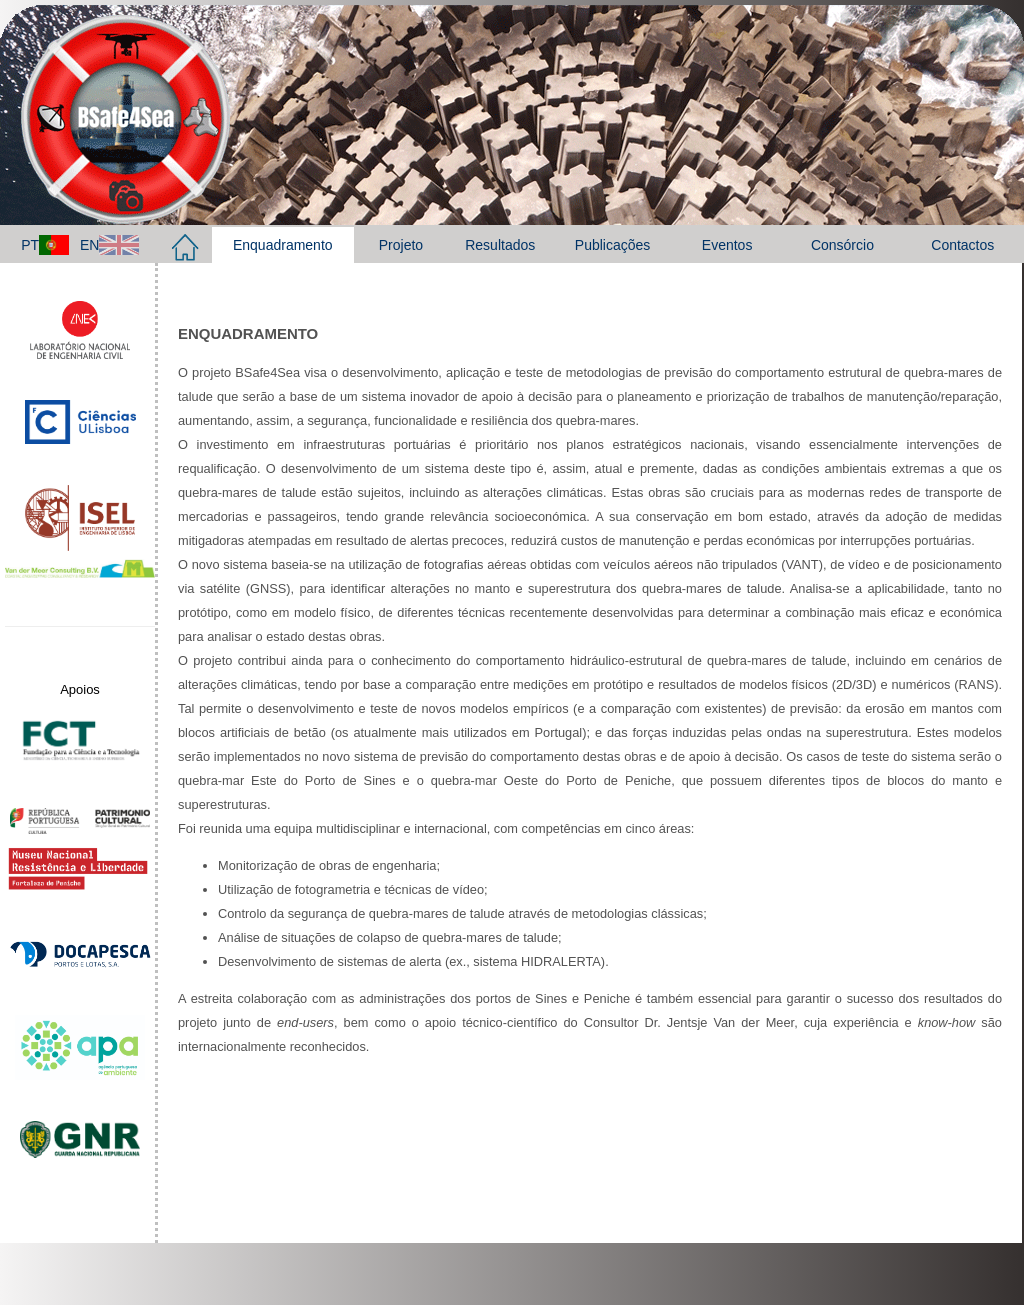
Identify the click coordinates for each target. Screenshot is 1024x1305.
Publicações (613, 245)
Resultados (500, 245)
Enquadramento (283, 245)
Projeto (401, 245)
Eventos (727, 245)
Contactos (962, 245)
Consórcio (842, 245)
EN (109, 245)
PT (45, 245)
